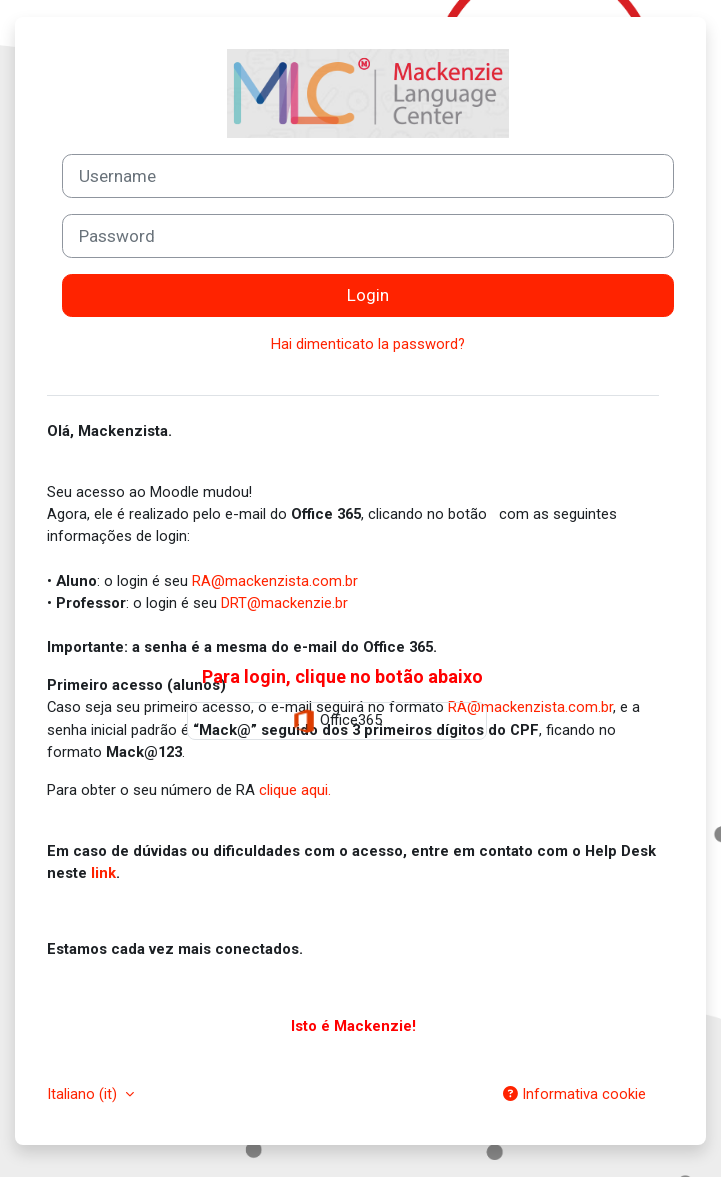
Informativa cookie (574, 1094)
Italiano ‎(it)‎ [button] (84, 1094)
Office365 (337, 721)
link (103, 873)
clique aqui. (295, 790)
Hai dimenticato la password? (368, 344)
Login (368, 295)
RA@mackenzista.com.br (275, 581)
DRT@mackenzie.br (284, 603)
